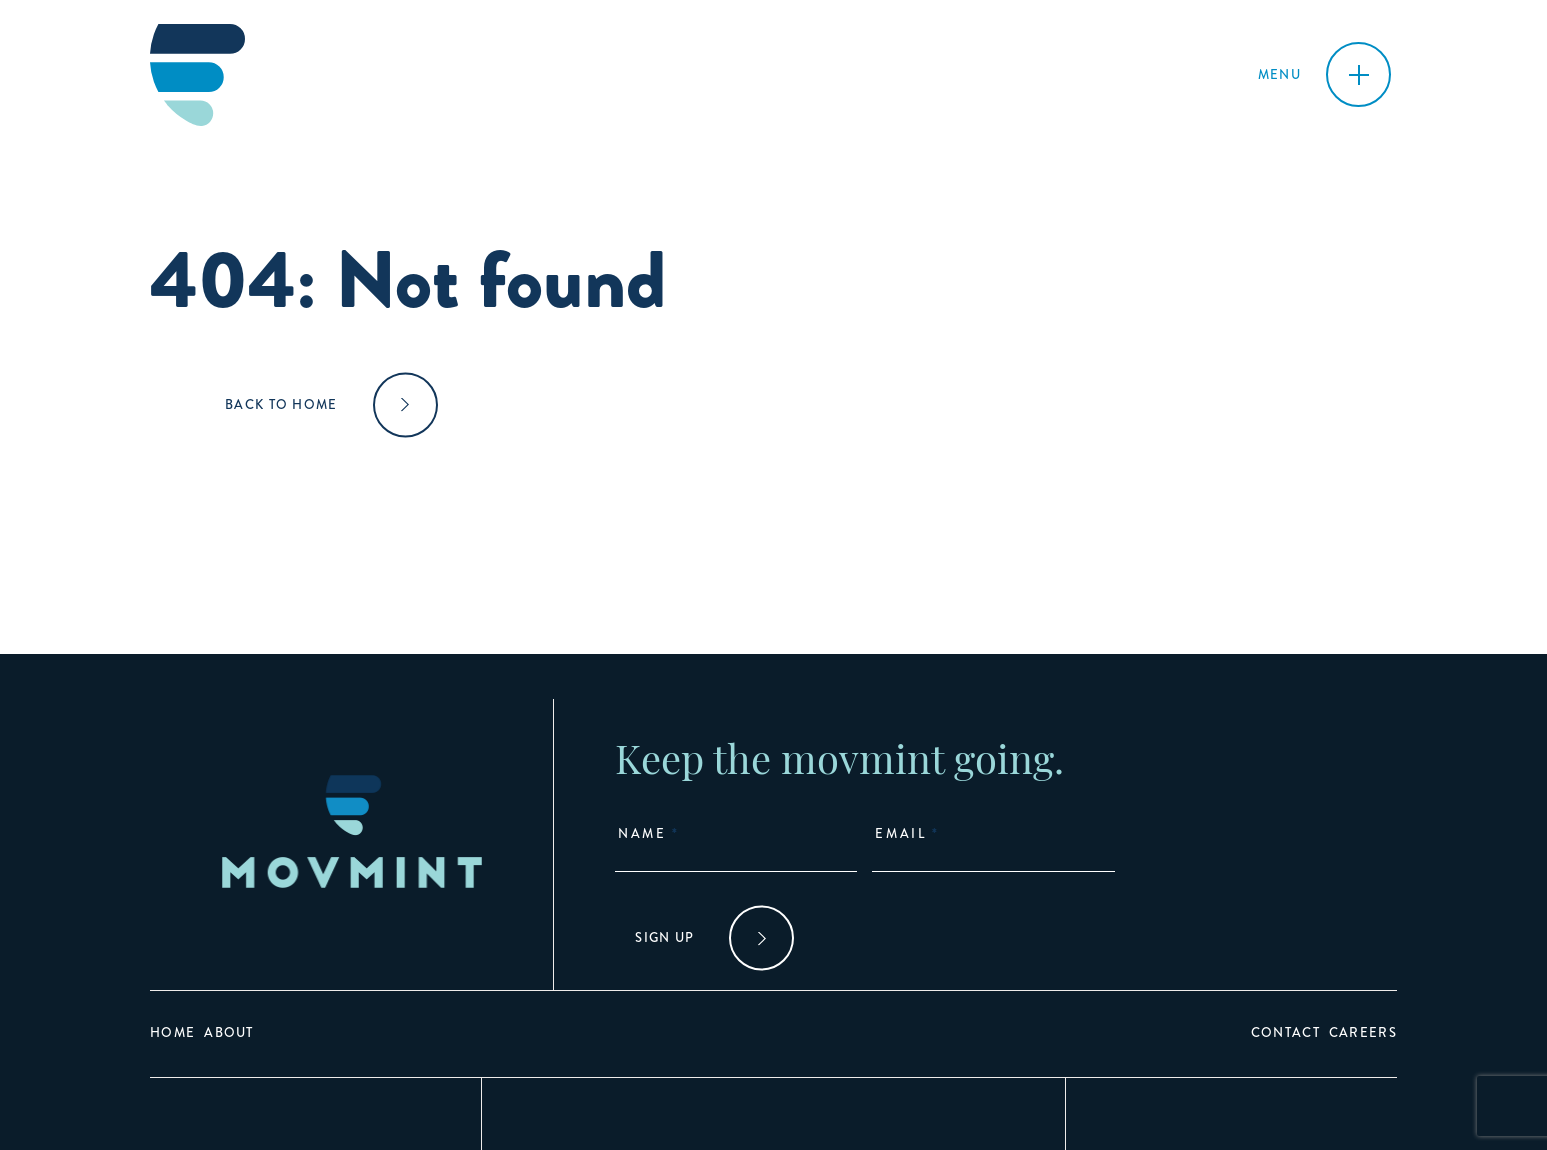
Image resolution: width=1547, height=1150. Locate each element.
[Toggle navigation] (1324, 74)
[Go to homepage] (197, 75)
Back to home (281, 405)
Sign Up (664, 938)
